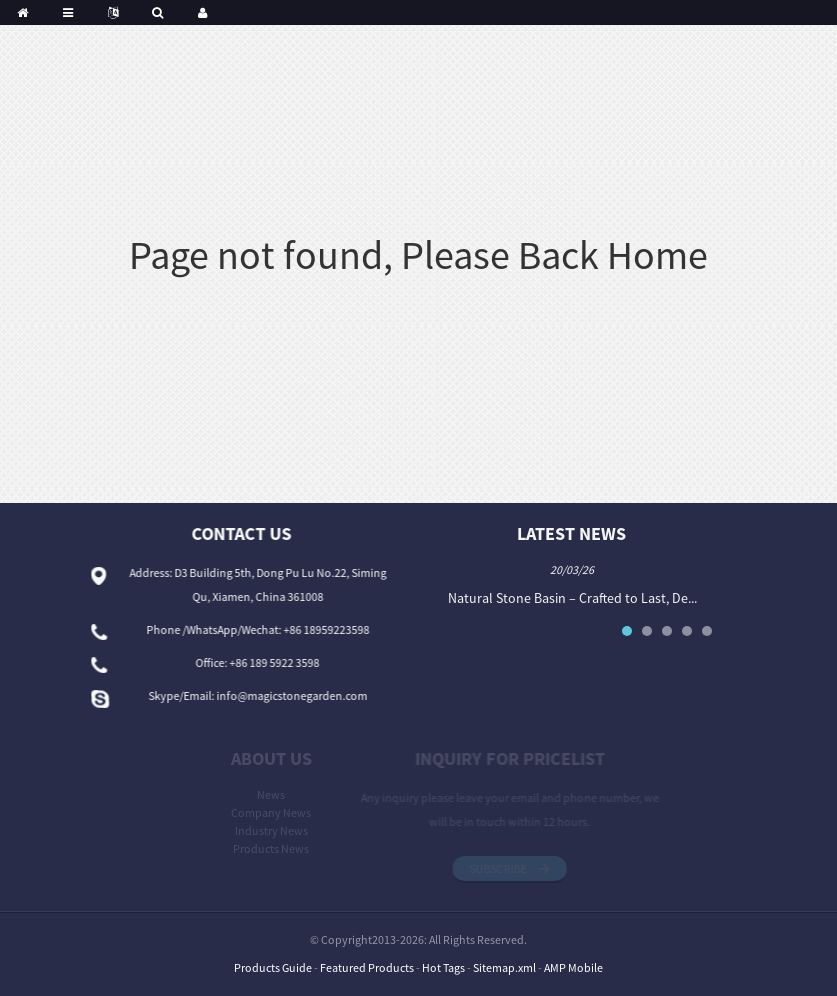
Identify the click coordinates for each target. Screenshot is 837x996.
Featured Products (367, 967)
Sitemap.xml (504, 967)
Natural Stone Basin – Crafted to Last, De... (575, 598)
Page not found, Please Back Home (418, 255)
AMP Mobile (573, 967)
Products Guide (273, 967)
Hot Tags (443, 967)
